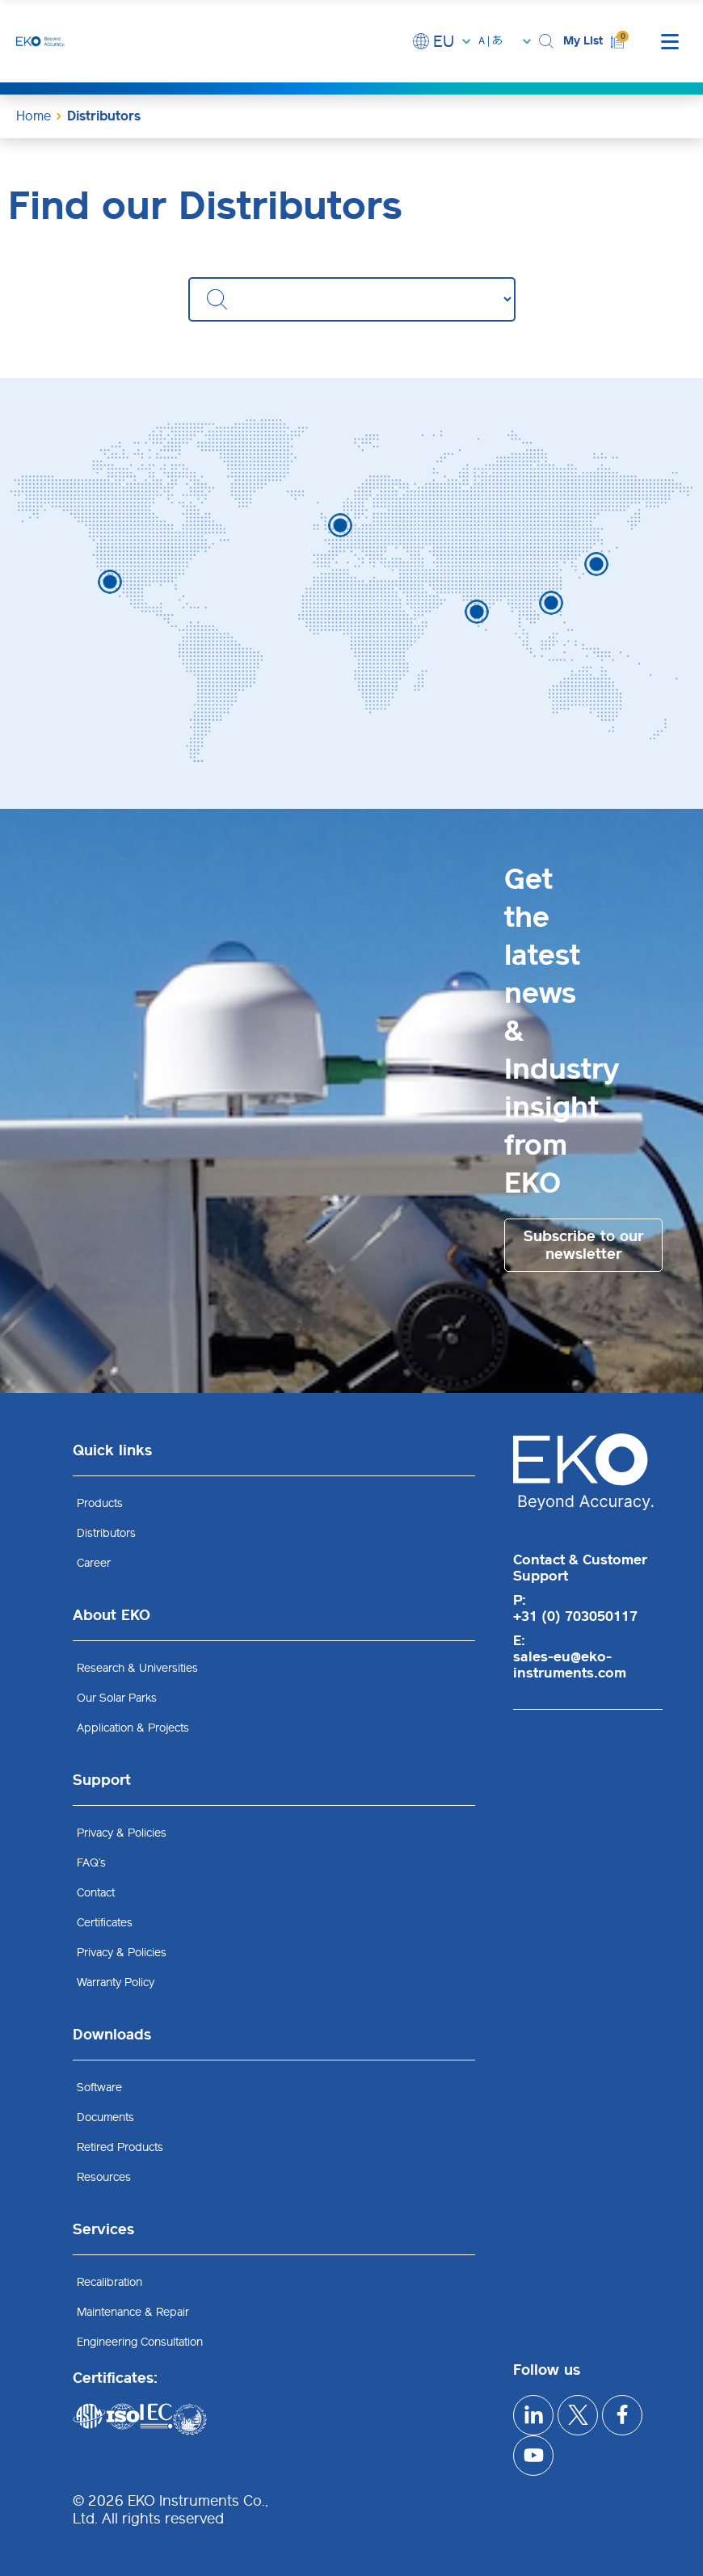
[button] (547, 41)
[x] (578, 2415)
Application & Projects (133, 1728)
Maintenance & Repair (133, 2312)
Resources (104, 2177)
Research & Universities (137, 1668)
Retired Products (120, 2147)
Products (100, 1503)
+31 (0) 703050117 (575, 1616)
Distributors (106, 1533)
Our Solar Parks (117, 1698)
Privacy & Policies (121, 1833)
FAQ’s (91, 1863)
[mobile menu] (670, 41)
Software (99, 2087)
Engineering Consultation (140, 2342)
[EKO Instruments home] (40, 40)
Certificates (105, 1923)
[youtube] (533, 2455)
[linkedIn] (533, 2415)
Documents (105, 2117)
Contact (96, 1893)
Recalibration (109, 2282)
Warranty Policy (115, 1982)
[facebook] (622, 2415)
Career (94, 1563)
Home (33, 116)
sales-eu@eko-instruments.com (569, 1664)
